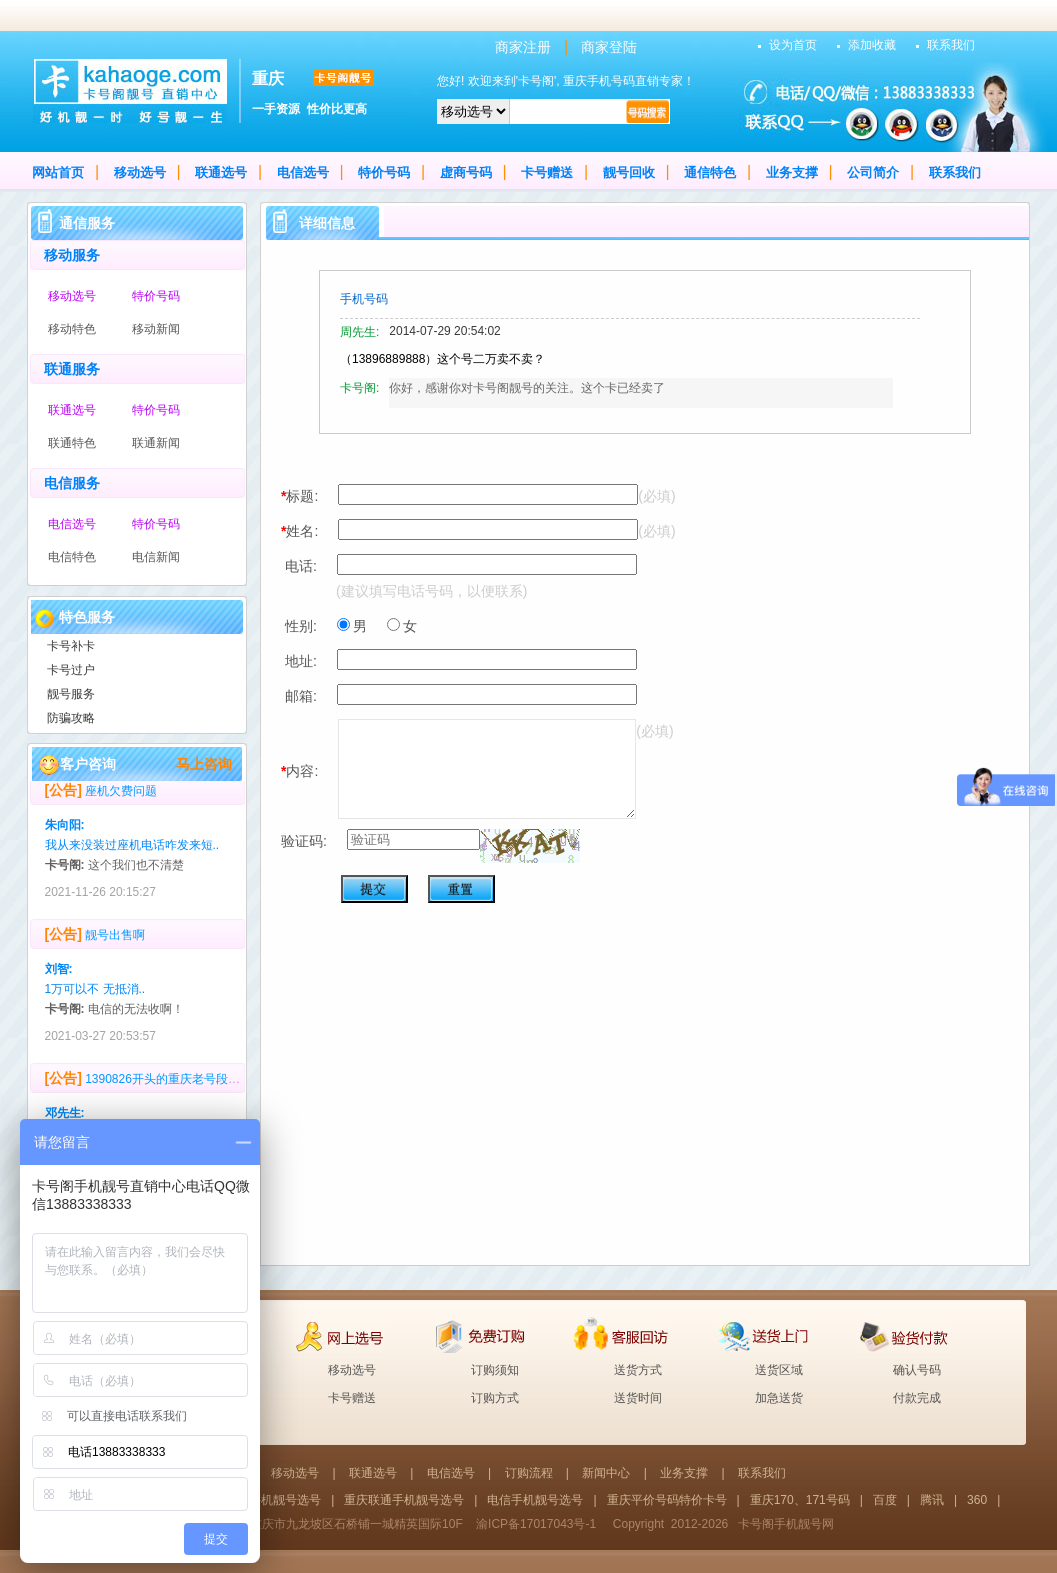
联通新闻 (156, 443)
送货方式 (638, 1370)
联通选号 (221, 172)
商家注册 (523, 47)
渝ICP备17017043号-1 (536, 1524)
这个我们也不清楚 (136, 870)
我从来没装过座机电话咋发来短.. (132, 850)
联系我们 (951, 45)
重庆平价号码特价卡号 (667, 1500)
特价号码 (384, 172)
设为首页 (793, 45)
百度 (885, 1500)
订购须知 (495, 1370)
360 (977, 1500)
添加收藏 (872, 45)
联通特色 (72, 443)
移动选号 (140, 172)
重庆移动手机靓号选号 (261, 1500)
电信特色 (72, 557)
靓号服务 (71, 694)
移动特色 (72, 329)
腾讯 (932, 1500)
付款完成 (917, 1398)
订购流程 (529, 1473)
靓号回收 (629, 172)
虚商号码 (466, 172)
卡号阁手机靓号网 (786, 1524)
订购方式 (495, 1398)
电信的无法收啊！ (136, 1014)
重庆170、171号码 (800, 1500)
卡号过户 (71, 670)
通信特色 (710, 172)
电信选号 (303, 172)
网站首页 (58, 172)
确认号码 (917, 1370)
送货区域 (779, 1370)
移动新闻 (156, 329)
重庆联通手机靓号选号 (404, 1500)
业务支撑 (792, 172)
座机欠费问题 (121, 796)
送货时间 (638, 1398)
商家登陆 (609, 47)
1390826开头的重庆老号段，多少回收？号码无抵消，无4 (237, 1084)
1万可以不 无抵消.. (95, 994)
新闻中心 (606, 1473)
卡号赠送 (547, 172)
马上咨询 (204, 764)
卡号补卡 (71, 646)
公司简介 (873, 172)
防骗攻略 (71, 718)
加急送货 (779, 1398)
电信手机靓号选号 (535, 1500)
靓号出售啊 (115, 940)
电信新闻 (156, 557)
